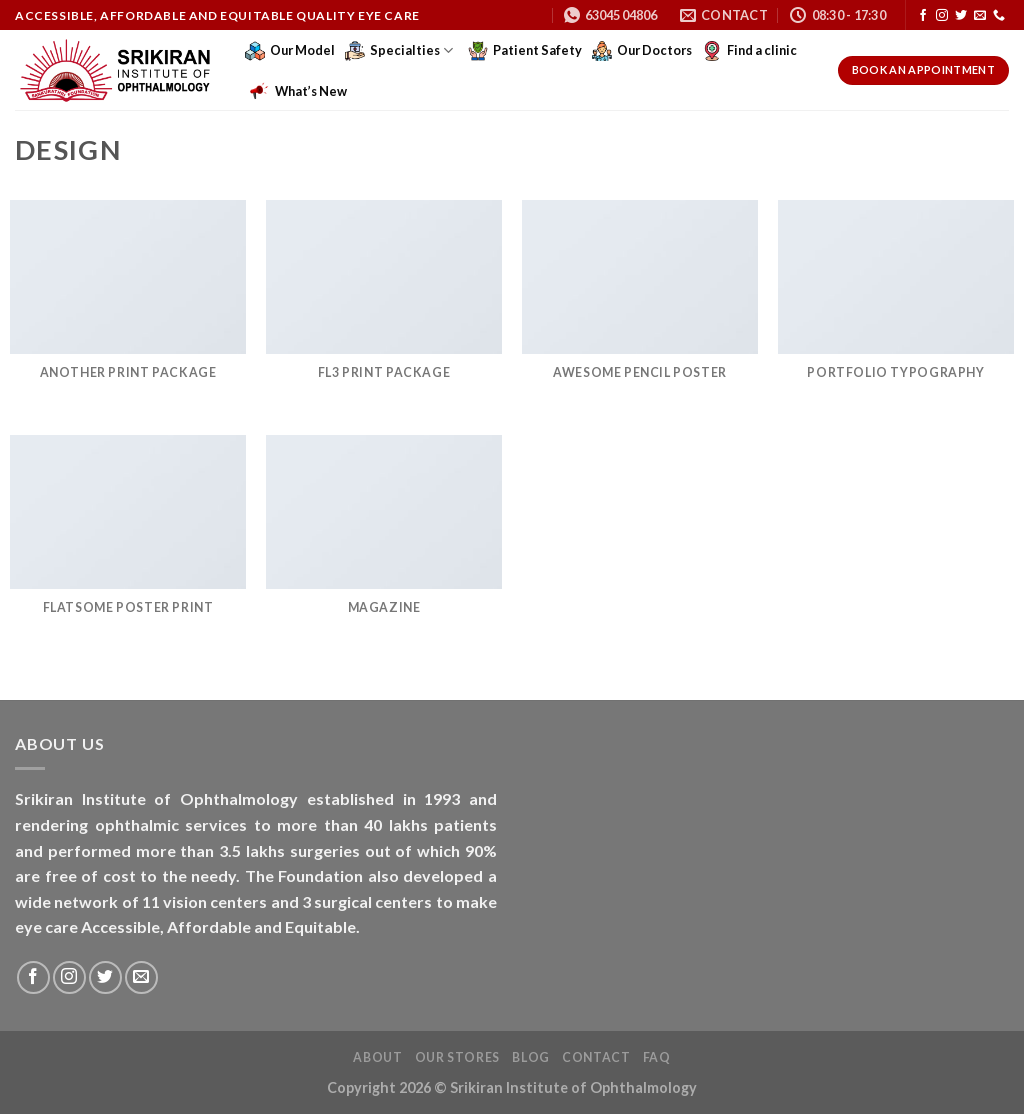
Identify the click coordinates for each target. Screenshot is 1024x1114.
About (377, 1057)
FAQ (657, 1057)
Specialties (399, 51)
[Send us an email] (980, 16)
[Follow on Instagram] (942, 16)
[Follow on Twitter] (961, 16)
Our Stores (457, 1057)
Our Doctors (642, 51)
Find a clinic (749, 51)
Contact (596, 1057)
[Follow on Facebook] (923, 16)
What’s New (298, 91)
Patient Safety (525, 51)
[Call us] (999, 16)
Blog (530, 1057)
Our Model (290, 51)
